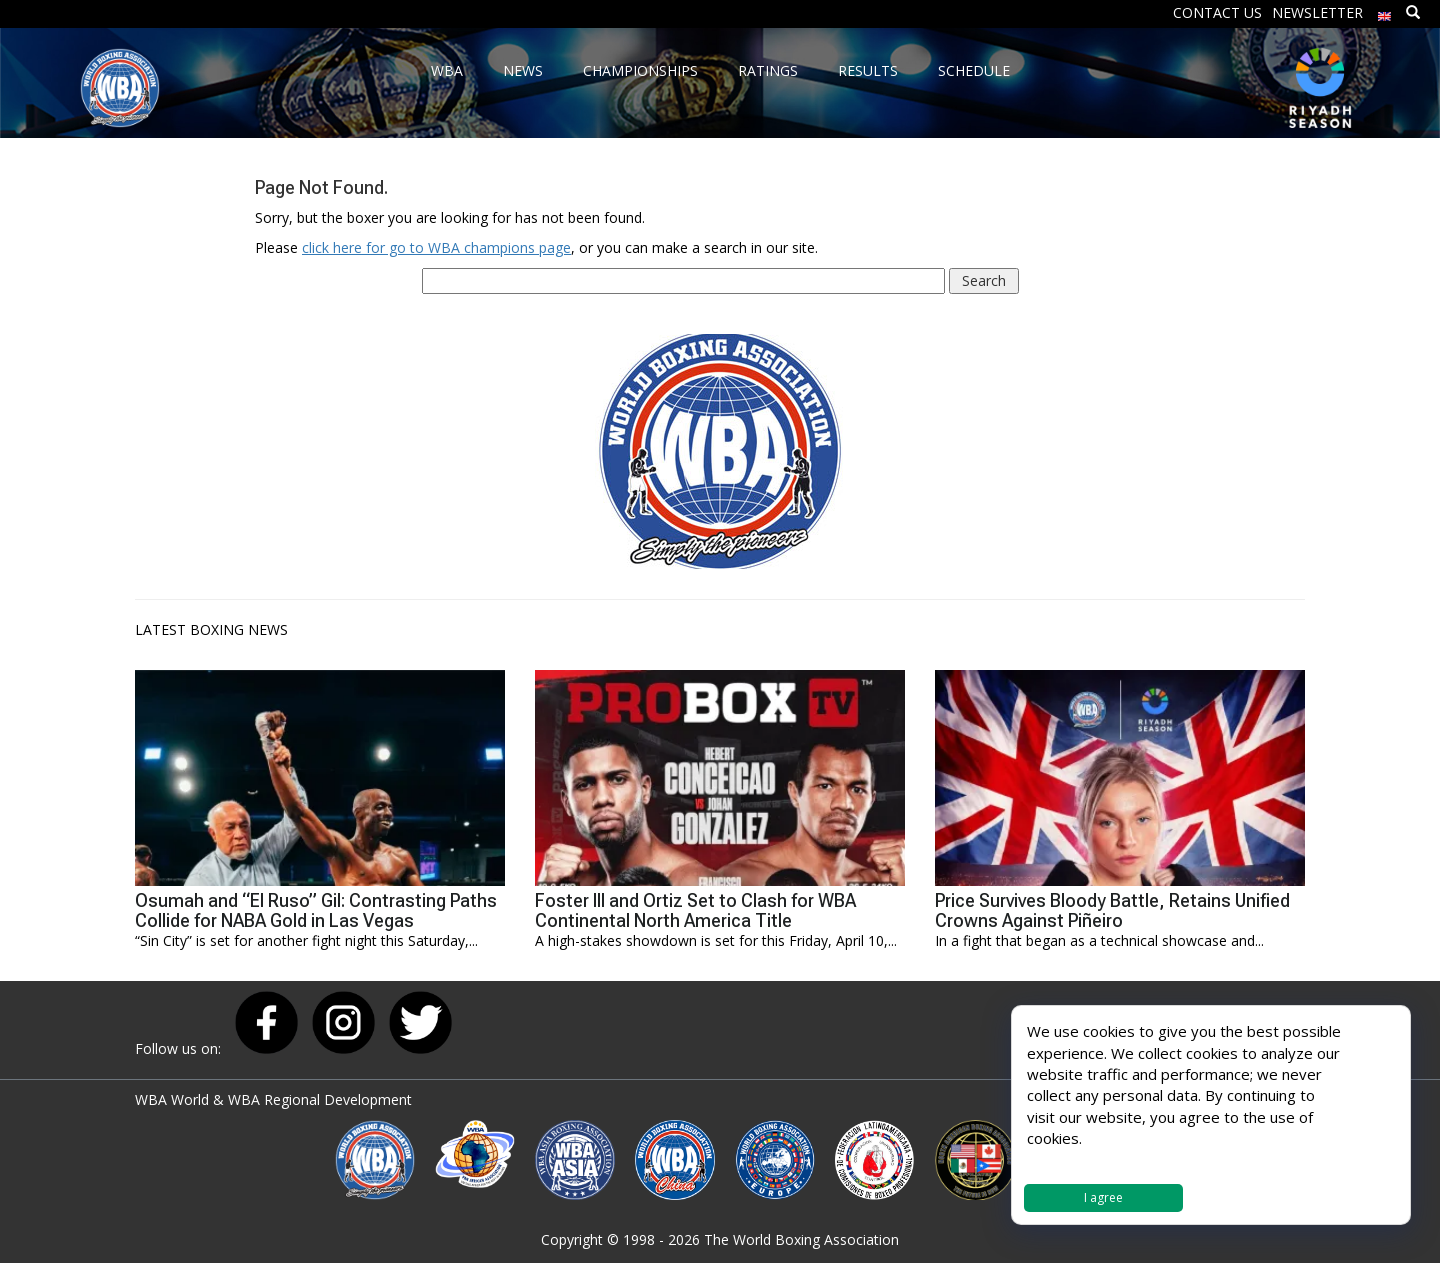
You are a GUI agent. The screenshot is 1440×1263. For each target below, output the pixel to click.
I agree (1103, 1197)
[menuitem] (1385, 11)
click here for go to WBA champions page (436, 247)
